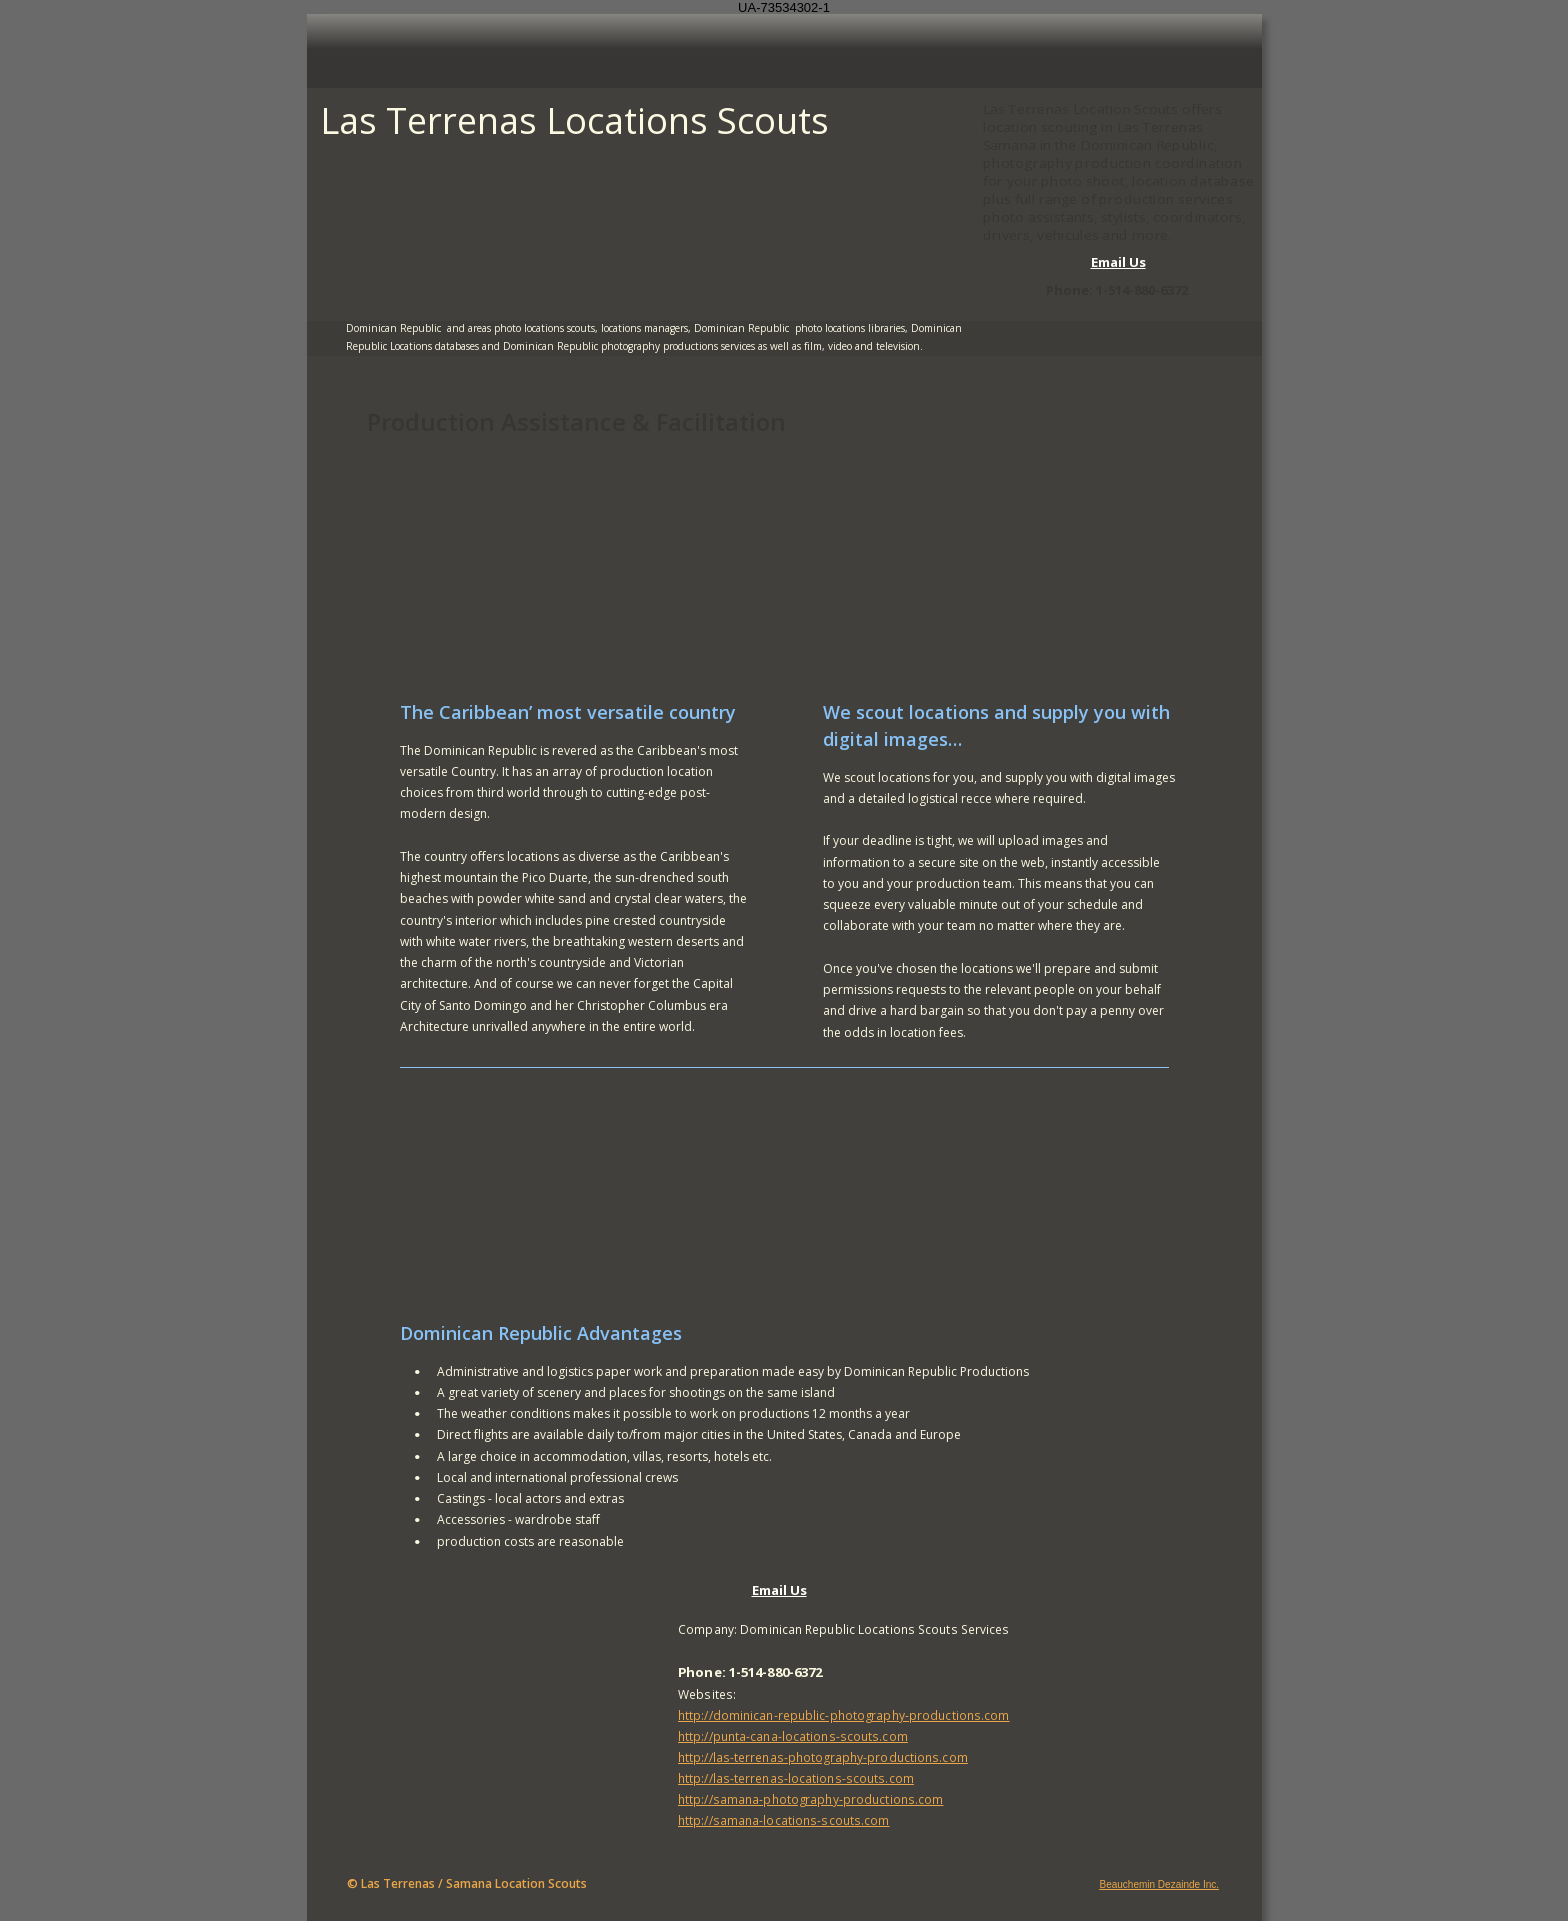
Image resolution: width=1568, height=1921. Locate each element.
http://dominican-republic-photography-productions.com (844, 1715)
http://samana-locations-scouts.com (784, 1820)
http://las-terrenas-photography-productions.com (823, 1757)
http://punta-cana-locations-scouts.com (793, 1736)
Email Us (1118, 262)
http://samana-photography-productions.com (810, 1799)
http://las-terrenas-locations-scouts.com (796, 1778)
